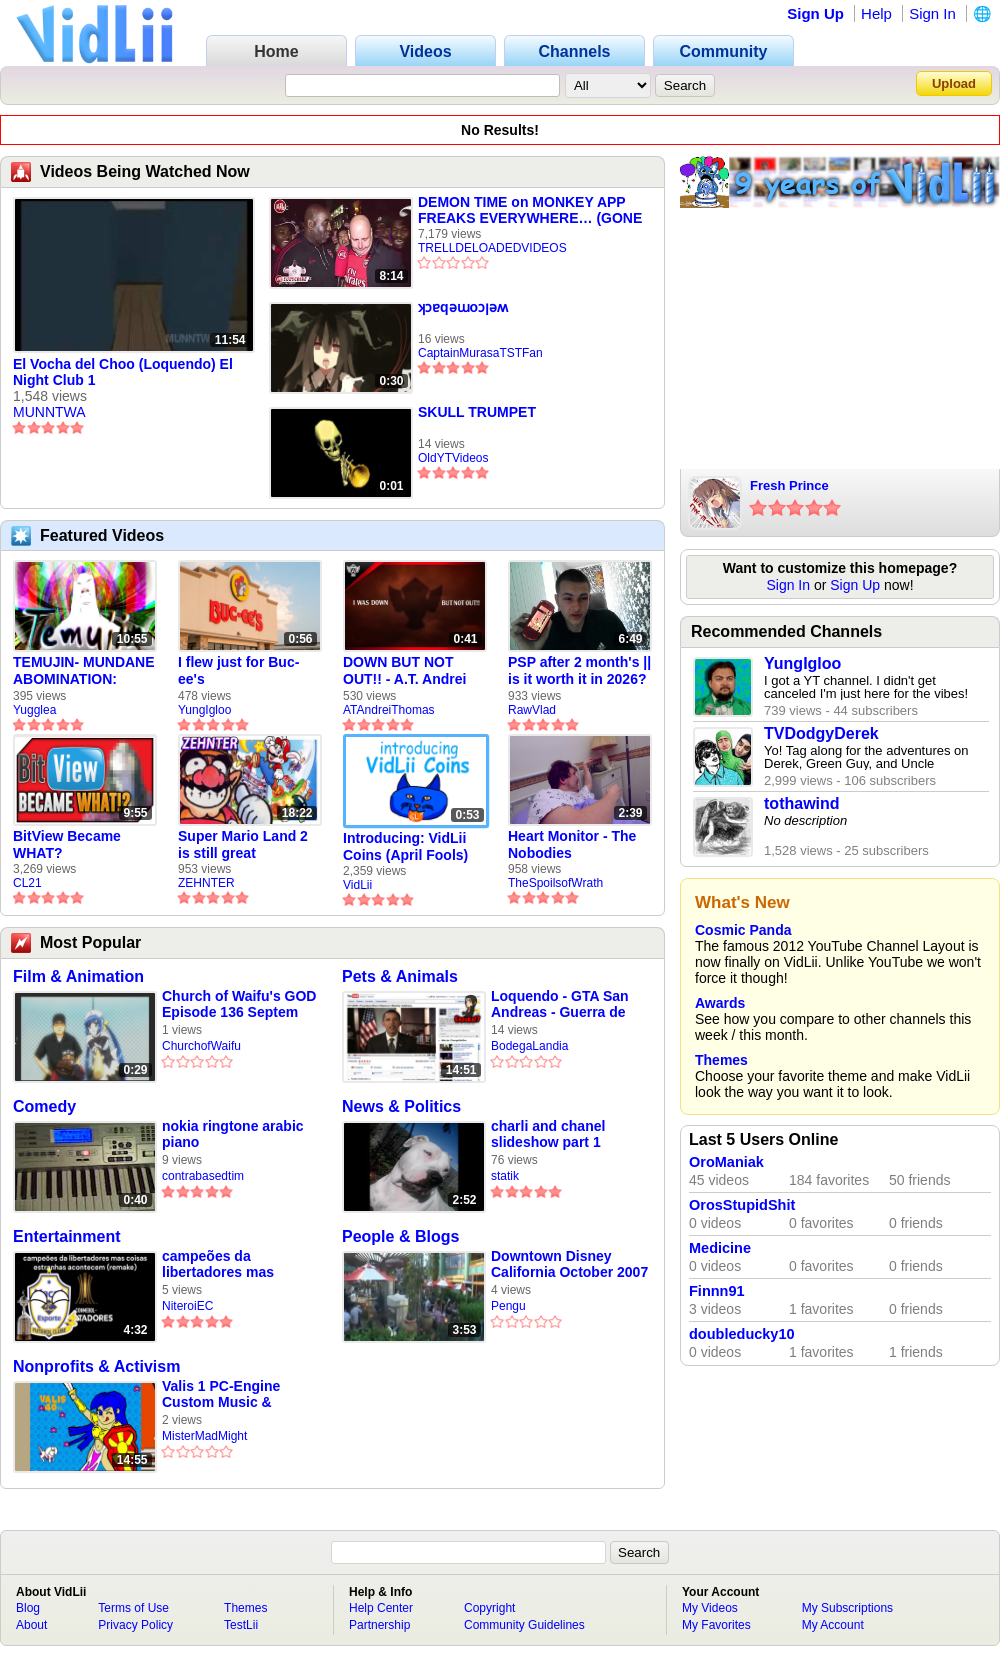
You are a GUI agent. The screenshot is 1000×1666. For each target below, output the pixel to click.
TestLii (241, 1625)
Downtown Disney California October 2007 (569, 1264)
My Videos (710, 1608)
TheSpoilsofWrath (555, 883)
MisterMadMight (204, 1436)
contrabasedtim (203, 1176)
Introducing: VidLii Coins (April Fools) (405, 846)
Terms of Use (133, 1608)
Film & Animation (78, 976)
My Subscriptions (847, 1608)
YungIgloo (204, 710)
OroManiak (726, 1162)
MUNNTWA (49, 412)
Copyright (489, 1608)
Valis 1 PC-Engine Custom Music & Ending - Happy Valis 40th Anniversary (231, 1394)
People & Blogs (400, 1236)
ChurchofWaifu (201, 1046)
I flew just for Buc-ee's (238, 670)
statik (505, 1176)
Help (876, 13)
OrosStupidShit (742, 1205)
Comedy (44, 1106)
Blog (28, 1608)
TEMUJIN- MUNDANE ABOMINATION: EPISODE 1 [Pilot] (84, 671)
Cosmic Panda (743, 930)
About (31, 1625)
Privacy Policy (135, 1625)
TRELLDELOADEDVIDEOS (492, 248)
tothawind (802, 803)
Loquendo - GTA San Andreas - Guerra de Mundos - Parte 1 (560, 1004)
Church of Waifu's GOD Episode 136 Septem (239, 1004)
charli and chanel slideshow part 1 (548, 1134)
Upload (954, 83)
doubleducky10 (742, 1334)
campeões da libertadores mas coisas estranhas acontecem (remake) (229, 1264)
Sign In (932, 13)
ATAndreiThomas (389, 710)
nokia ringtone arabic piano (233, 1134)
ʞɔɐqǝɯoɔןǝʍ (463, 307)
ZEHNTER (206, 883)
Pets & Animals (400, 976)
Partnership (379, 1625)
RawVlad (532, 710)
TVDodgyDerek (821, 733)
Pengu (508, 1306)
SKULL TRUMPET (477, 412)
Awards (720, 1003)
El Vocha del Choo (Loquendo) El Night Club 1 (123, 372)
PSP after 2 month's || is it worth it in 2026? (579, 670)
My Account (833, 1625)
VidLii (357, 885)
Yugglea (34, 710)
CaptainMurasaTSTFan (480, 353)
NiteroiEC (187, 1306)
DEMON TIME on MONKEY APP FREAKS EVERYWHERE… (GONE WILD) (530, 210)
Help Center (381, 1608)
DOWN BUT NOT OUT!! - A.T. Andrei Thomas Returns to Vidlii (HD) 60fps (407, 671)
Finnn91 (717, 1291)
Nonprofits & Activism (96, 1366)
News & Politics (401, 1106)
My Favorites (716, 1625)
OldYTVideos (453, 458)
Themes (721, 1060)
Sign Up (815, 13)
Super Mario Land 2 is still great (243, 844)
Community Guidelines (524, 1625)
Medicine (720, 1248)
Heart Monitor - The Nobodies (572, 844)
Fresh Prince (789, 485)
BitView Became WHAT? (67, 844)
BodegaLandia (529, 1046)
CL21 (27, 883)
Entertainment (67, 1236)
